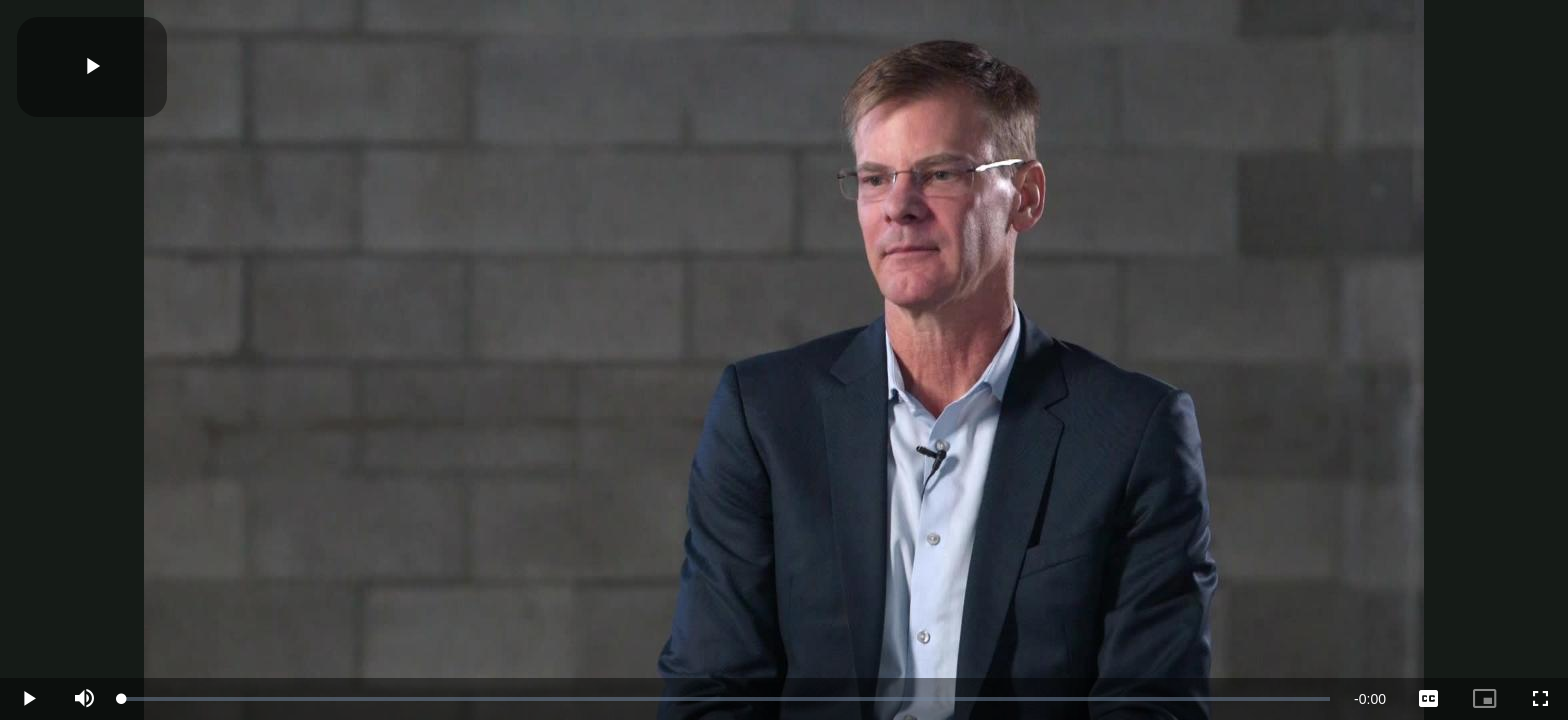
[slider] (726, 699)
